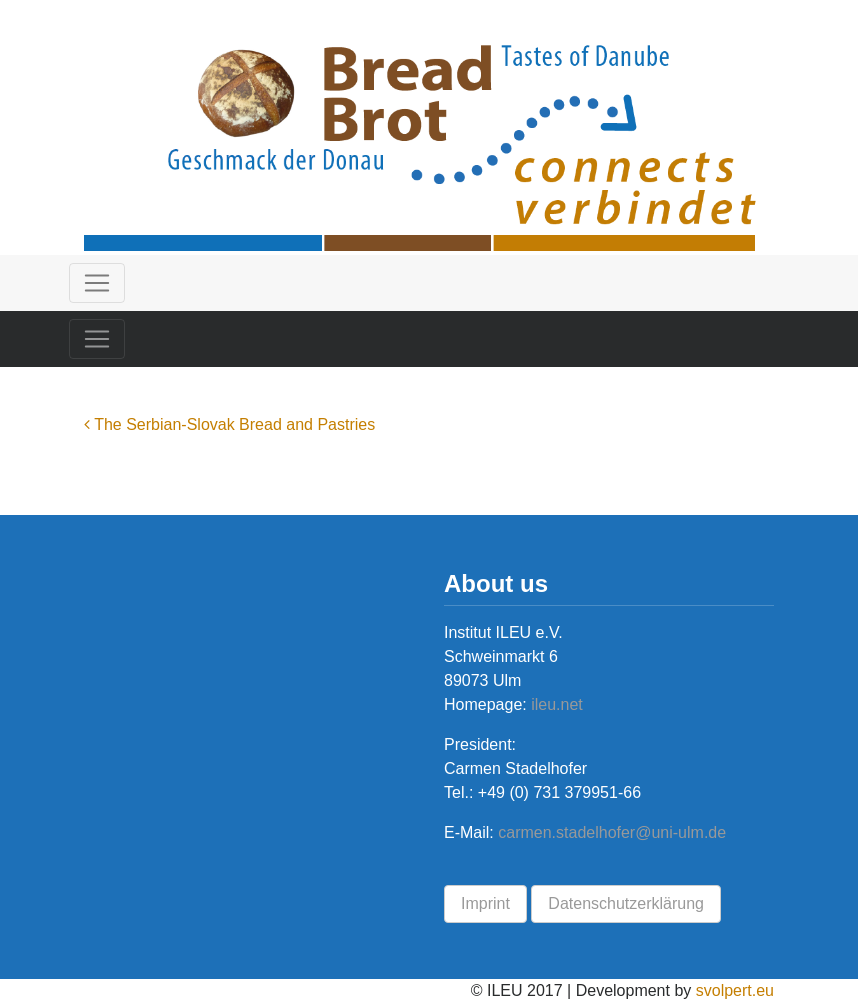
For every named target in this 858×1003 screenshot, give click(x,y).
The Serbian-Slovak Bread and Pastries (229, 424)
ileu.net (555, 704)
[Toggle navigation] (97, 283)
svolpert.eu (735, 990)
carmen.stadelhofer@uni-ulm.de (612, 832)
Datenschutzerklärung (626, 903)
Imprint (485, 903)
